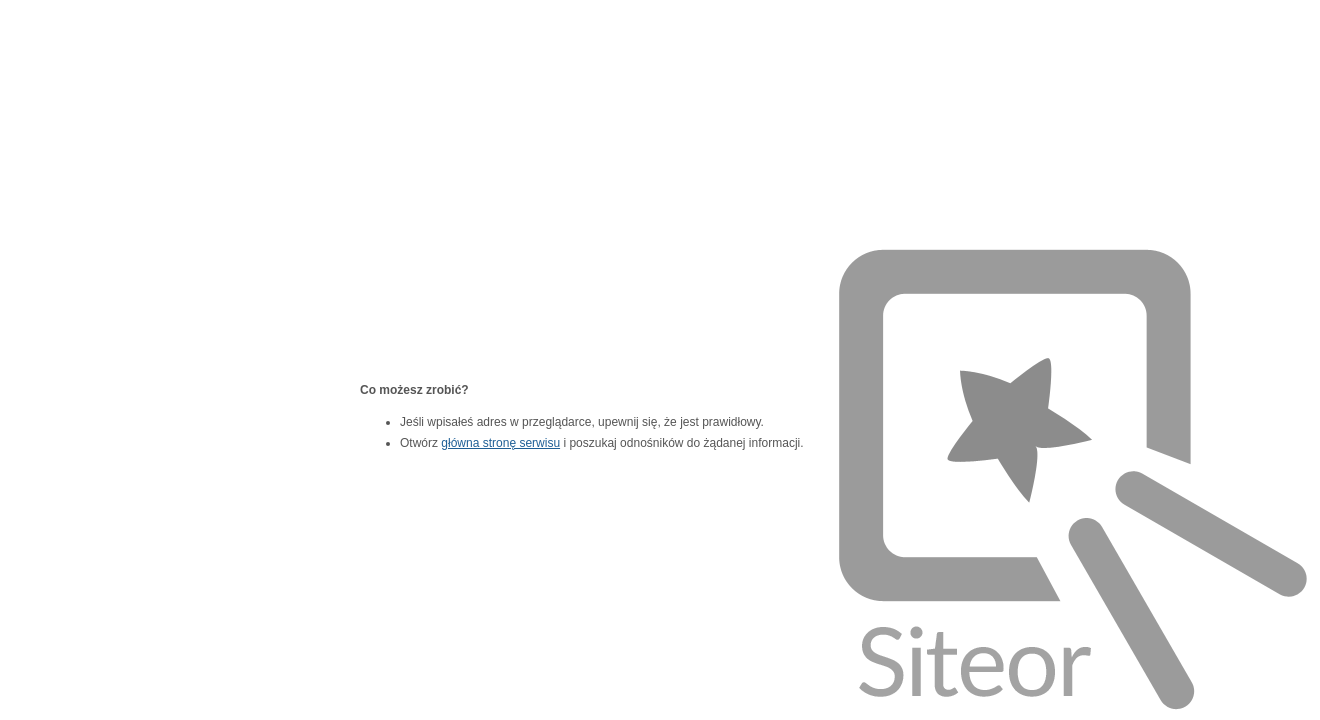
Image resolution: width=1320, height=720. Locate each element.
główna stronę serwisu (500, 443)
